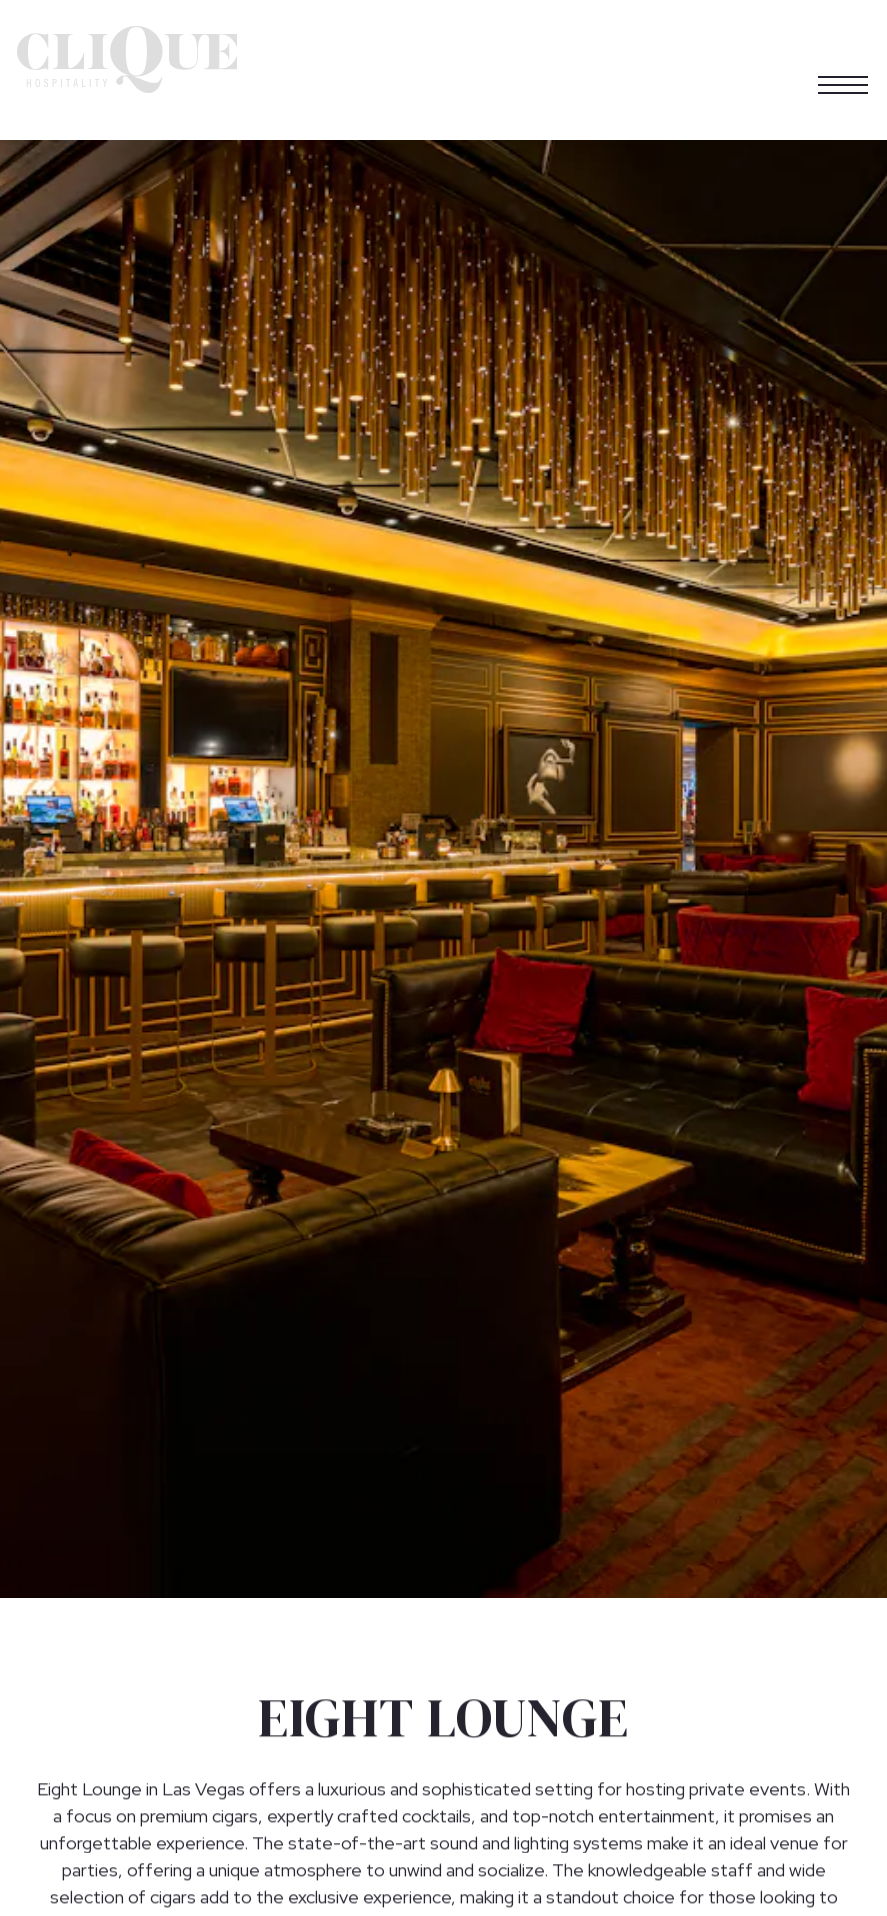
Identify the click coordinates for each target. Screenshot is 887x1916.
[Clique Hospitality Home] (127, 58)
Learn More (431, 1892)
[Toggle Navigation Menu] (843, 59)
